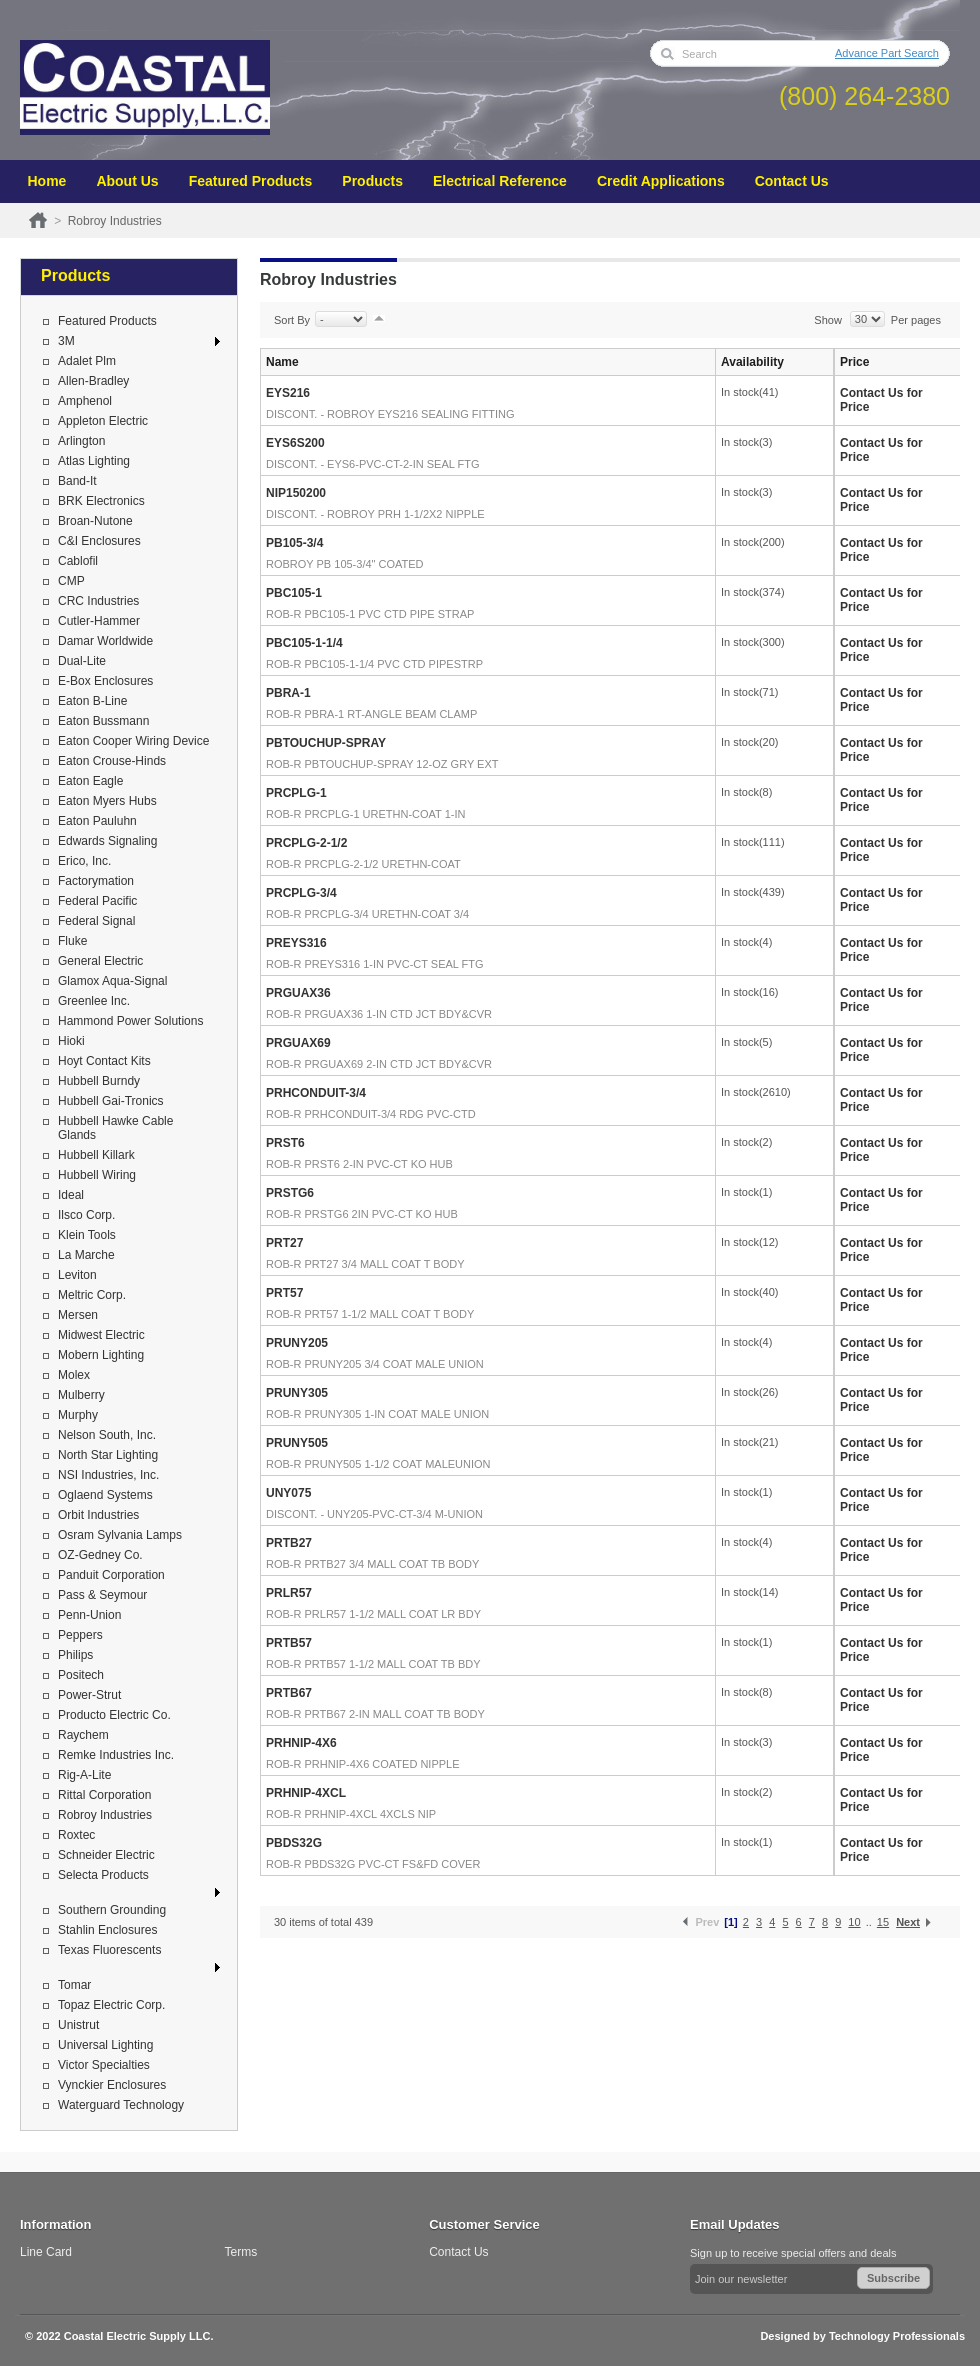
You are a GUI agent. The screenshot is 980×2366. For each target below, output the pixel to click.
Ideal (71, 1195)
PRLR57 (289, 1593)
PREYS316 (296, 943)
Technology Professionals (897, 2336)
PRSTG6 (290, 1193)
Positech (81, 1675)
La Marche (86, 1255)
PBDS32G (294, 1843)
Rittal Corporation (104, 1795)
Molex (74, 1375)
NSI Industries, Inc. (108, 1475)
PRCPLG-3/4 (301, 893)
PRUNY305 (297, 1393)
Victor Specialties (104, 2065)
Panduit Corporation (111, 1575)
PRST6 (285, 1143)
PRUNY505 (297, 1443)
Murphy (78, 1415)
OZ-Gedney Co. (100, 1555)
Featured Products (251, 181)
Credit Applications (661, 181)
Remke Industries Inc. (116, 1755)
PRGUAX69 (298, 1043)
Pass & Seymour (102, 1595)
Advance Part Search (887, 53)
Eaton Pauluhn (97, 821)
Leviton (77, 1275)
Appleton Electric (103, 421)
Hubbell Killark (96, 1155)
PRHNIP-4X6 (301, 1743)
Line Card (46, 2252)
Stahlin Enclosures (107, 1930)
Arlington (81, 441)
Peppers (80, 1635)
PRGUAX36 (298, 993)
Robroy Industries (105, 1815)
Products (372, 181)
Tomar (74, 1985)
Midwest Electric (101, 1335)
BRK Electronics (101, 501)
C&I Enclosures (99, 541)
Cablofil (78, 561)
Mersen (78, 1315)
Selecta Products (103, 1875)
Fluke (72, 941)
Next (908, 1922)
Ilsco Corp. (86, 1215)
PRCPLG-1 (296, 793)
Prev (707, 1922)
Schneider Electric (106, 1855)
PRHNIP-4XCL (306, 1793)
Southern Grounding (112, 1910)
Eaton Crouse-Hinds (112, 761)
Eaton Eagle (90, 781)
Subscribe (893, 2278)
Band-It (77, 481)
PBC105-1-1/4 (304, 643)
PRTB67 (289, 1693)
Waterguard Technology (121, 2105)
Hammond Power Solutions (130, 1021)
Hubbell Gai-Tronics (111, 1101)
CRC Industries (98, 601)
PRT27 (284, 1243)
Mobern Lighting (101, 1355)
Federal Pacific (97, 901)
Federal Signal (96, 921)
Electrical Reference (500, 181)
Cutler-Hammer (99, 621)
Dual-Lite (82, 661)
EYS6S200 (295, 443)
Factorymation (96, 881)
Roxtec (76, 1835)
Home (47, 181)
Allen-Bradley (93, 381)
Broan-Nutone (95, 521)
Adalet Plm (87, 361)
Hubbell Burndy (99, 1081)
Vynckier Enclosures (112, 2085)
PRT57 (284, 1293)
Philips (75, 1655)
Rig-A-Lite (84, 1775)
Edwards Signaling (107, 841)
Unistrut (78, 2025)
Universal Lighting (105, 2045)
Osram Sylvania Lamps (120, 1535)
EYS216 (288, 393)
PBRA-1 (288, 693)
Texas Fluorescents (109, 1950)
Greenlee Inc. (94, 1001)
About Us (127, 181)
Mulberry (81, 1395)
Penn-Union (89, 1615)
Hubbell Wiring (97, 1175)
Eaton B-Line (92, 701)
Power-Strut (89, 1695)
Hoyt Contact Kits (104, 1061)
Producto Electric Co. (114, 1715)
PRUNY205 (297, 1343)
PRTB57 (289, 1643)
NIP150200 (296, 493)
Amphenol (85, 401)
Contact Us (792, 181)
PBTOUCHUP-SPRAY (326, 743)
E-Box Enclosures (105, 681)
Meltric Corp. (92, 1295)
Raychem (83, 1735)
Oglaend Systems (105, 1495)
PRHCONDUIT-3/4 (316, 1093)
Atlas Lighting (94, 461)
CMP (71, 581)
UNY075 (288, 1493)
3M (66, 341)
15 (883, 1922)
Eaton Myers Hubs (107, 801)
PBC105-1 (294, 593)
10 (854, 1922)
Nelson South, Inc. (107, 1435)
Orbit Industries (98, 1515)
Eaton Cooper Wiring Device (133, 741)
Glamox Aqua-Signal (112, 981)
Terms (241, 2252)
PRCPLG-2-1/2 (306, 843)
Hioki (71, 1041)
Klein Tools (87, 1235)
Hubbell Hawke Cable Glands (115, 1128)
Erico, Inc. (84, 861)
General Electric (100, 961)
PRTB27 (289, 1543)
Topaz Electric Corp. (111, 2005)
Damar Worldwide (105, 641)
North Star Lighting (108, 1455)
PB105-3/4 (294, 543)
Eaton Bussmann (103, 721)
